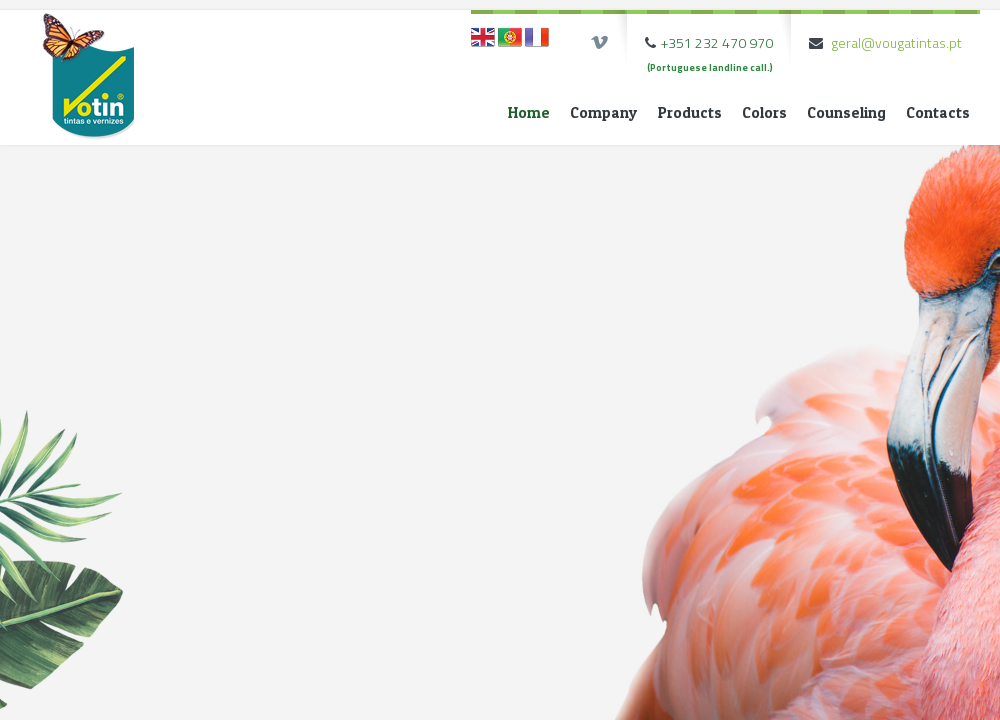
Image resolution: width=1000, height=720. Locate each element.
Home (529, 112)
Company (604, 112)
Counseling (846, 112)
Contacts (938, 112)
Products (690, 112)
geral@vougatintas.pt (896, 42)
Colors (764, 112)
